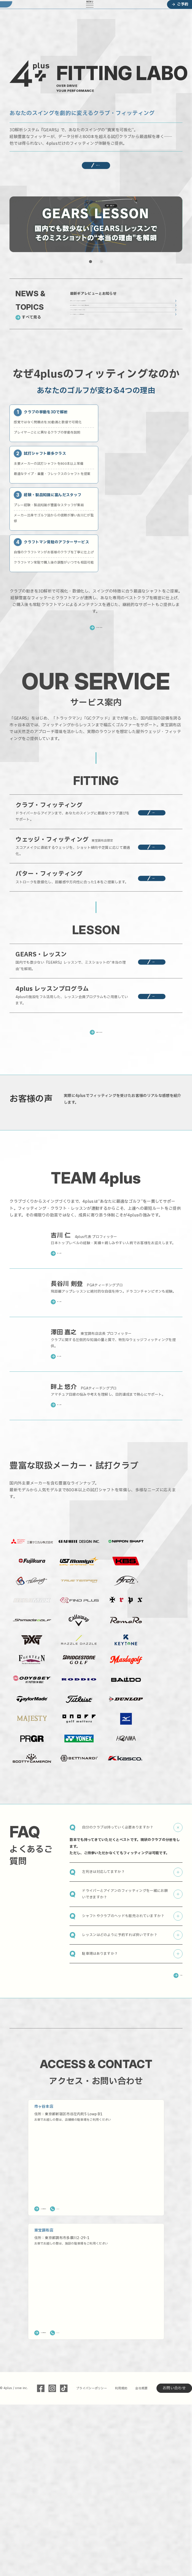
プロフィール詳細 (72, 1331)
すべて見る (31, 331)
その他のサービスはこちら (99, 1105)
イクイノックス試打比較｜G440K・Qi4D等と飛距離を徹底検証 (105, 321)
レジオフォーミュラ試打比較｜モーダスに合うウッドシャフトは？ (107, 315)
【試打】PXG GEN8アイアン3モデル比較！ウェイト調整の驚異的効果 (110, 301)
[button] (90, 261)
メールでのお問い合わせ (61, 2380)
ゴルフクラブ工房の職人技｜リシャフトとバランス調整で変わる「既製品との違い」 (122, 308)
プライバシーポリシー (91, 2560)
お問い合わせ (174, 2560)
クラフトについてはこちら (99, 694)
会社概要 (141, 2560)
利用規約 (121, 2560)
